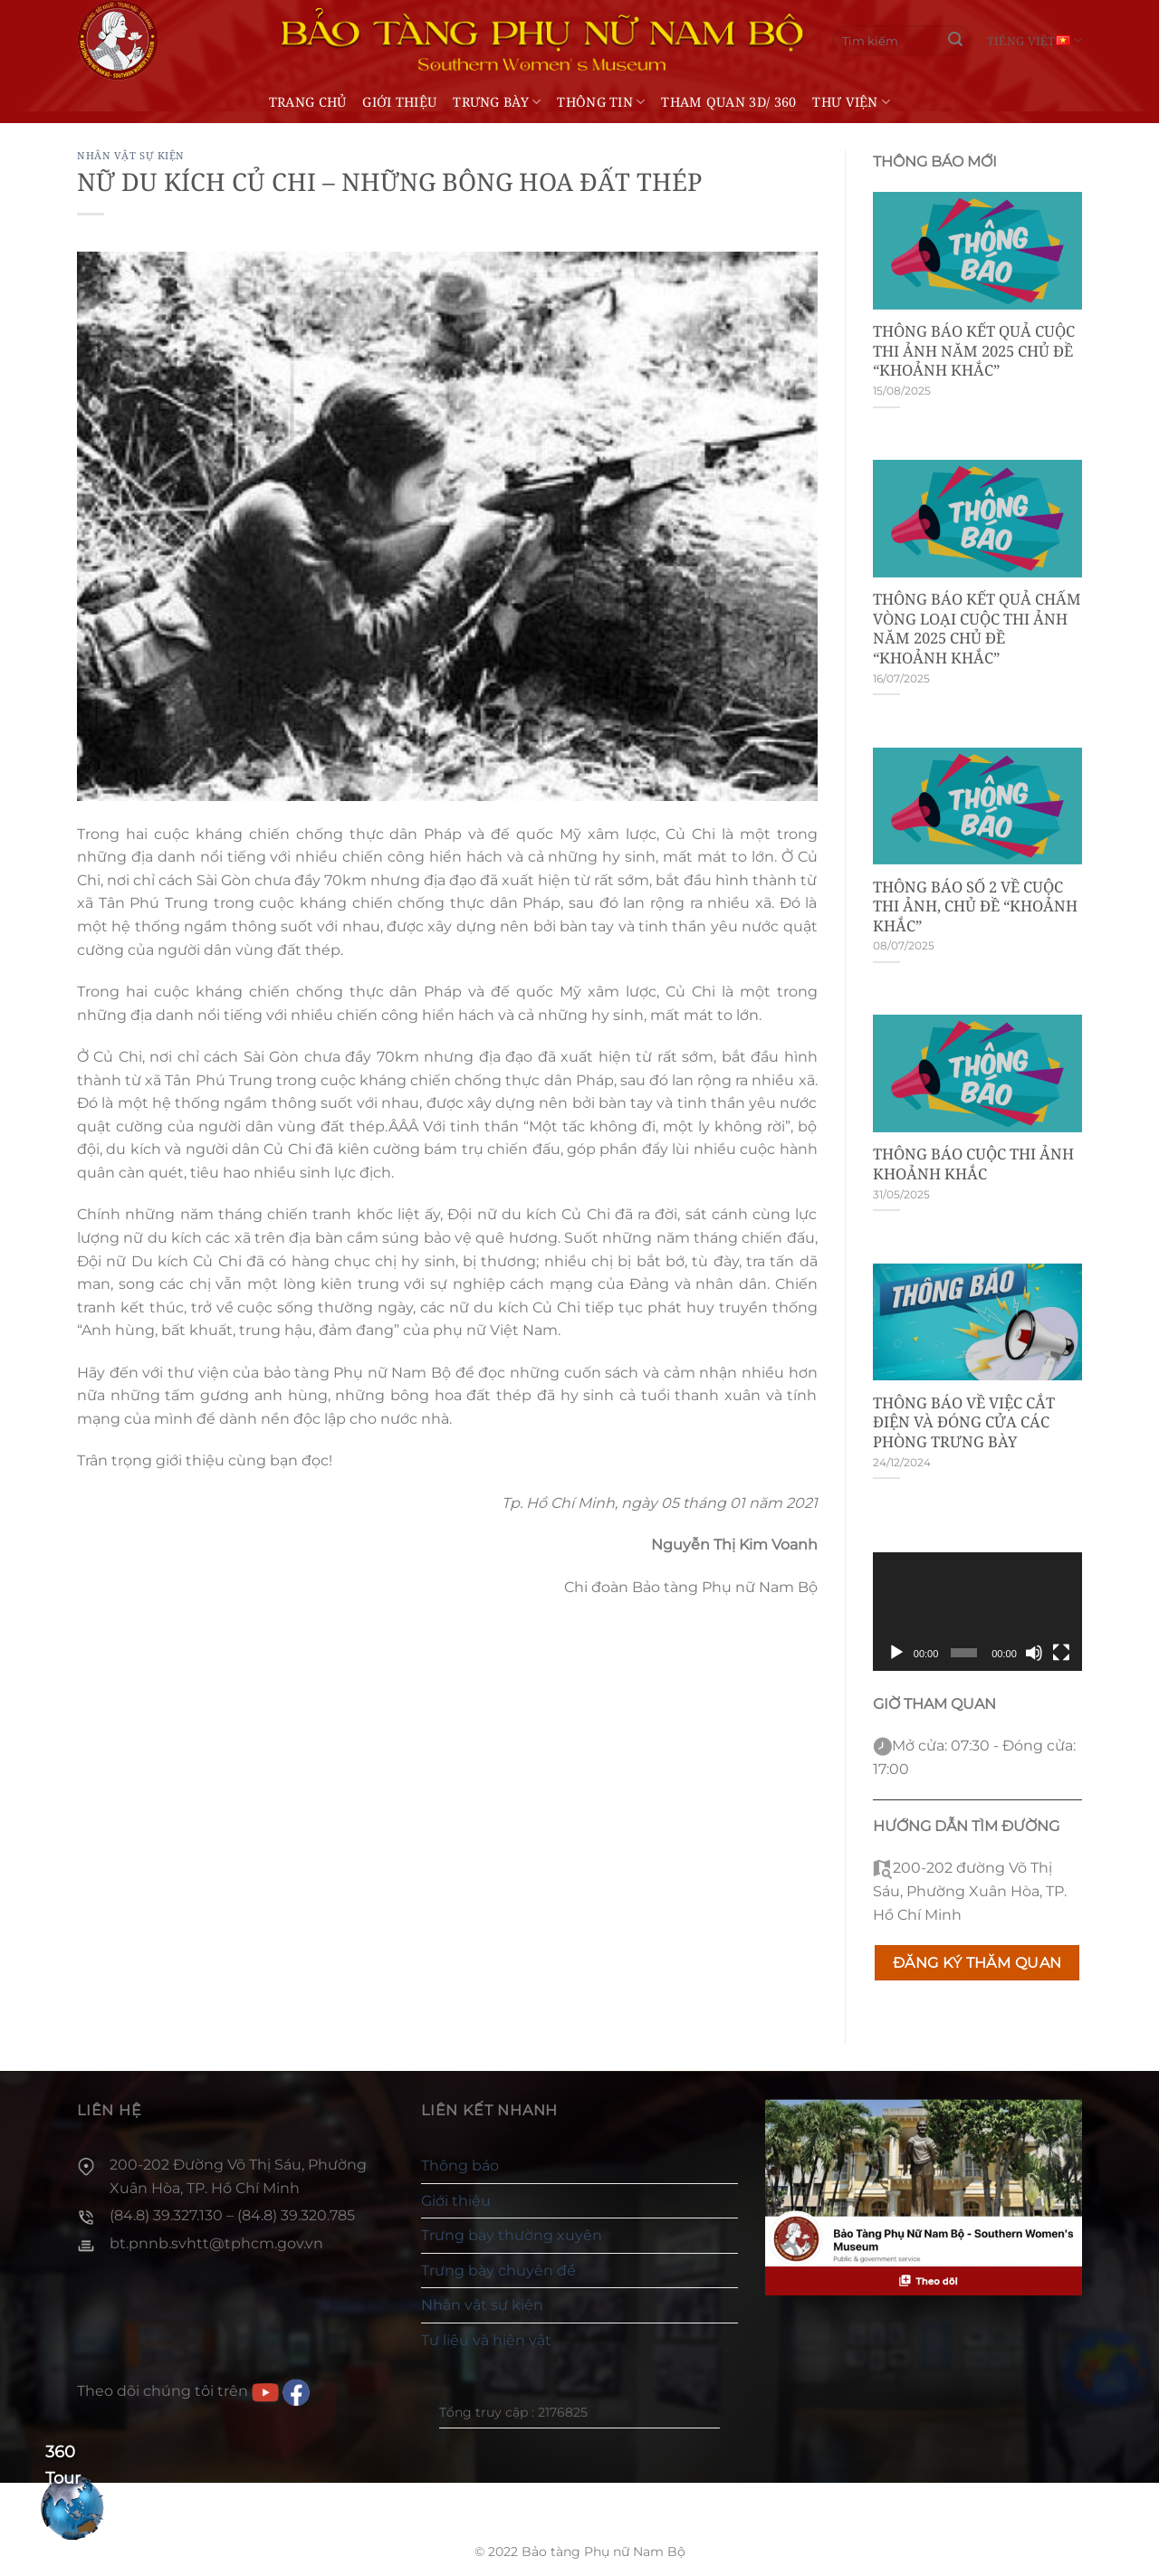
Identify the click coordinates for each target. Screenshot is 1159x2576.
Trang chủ (308, 101)
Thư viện (851, 101)
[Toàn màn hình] (1061, 1653)
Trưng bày (497, 101)
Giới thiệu (399, 101)
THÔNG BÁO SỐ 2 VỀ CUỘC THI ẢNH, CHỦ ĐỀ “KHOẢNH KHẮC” (975, 906)
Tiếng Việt (1034, 40)
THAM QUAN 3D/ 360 (728, 101)
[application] (978, 1611)
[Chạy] (896, 1653)
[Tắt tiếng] (1034, 1653)
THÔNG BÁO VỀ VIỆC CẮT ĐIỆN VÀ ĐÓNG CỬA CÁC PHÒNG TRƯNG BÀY (964, 1422)
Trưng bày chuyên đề (498, 2270)
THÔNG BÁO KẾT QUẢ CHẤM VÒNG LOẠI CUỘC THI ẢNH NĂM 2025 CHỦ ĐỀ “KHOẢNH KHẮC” (977, 628)
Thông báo (460, 2165)
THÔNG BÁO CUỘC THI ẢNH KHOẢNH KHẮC (973, 1163)
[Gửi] (955, 40)
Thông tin (601, 101)
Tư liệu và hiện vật (486, 2340)
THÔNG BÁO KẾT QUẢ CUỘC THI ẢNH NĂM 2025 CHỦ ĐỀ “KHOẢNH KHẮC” (974, 350)
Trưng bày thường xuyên (511, 2235)
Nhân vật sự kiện (131, 155)
